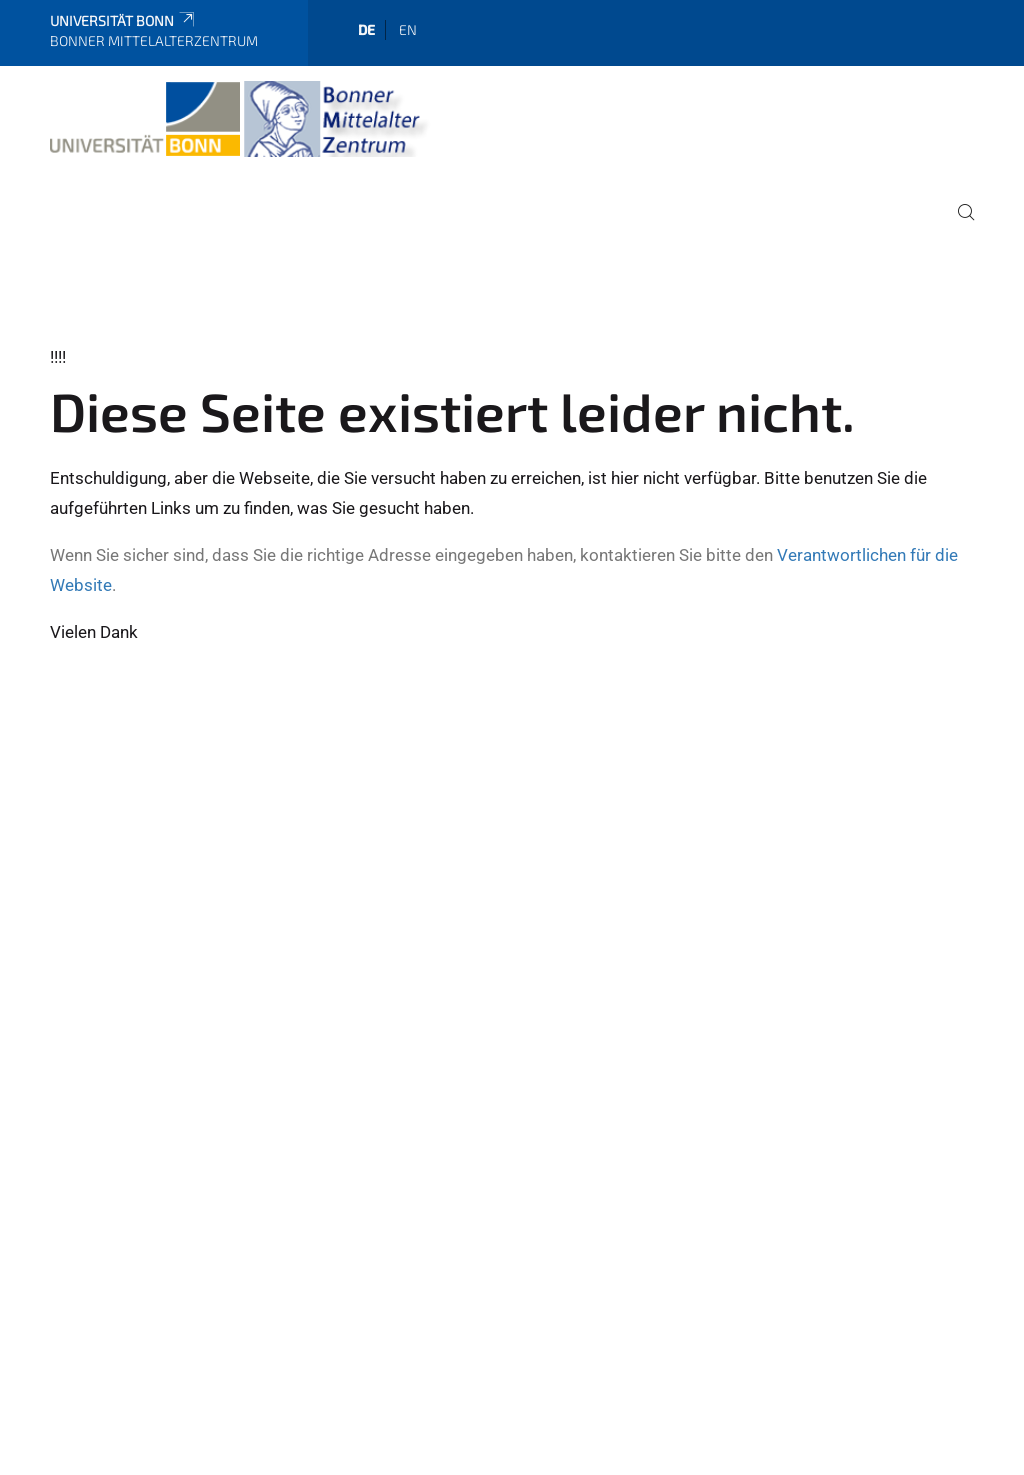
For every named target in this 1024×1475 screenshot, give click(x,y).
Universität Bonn (123, 20)
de (366, 29)
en (408, 29)
